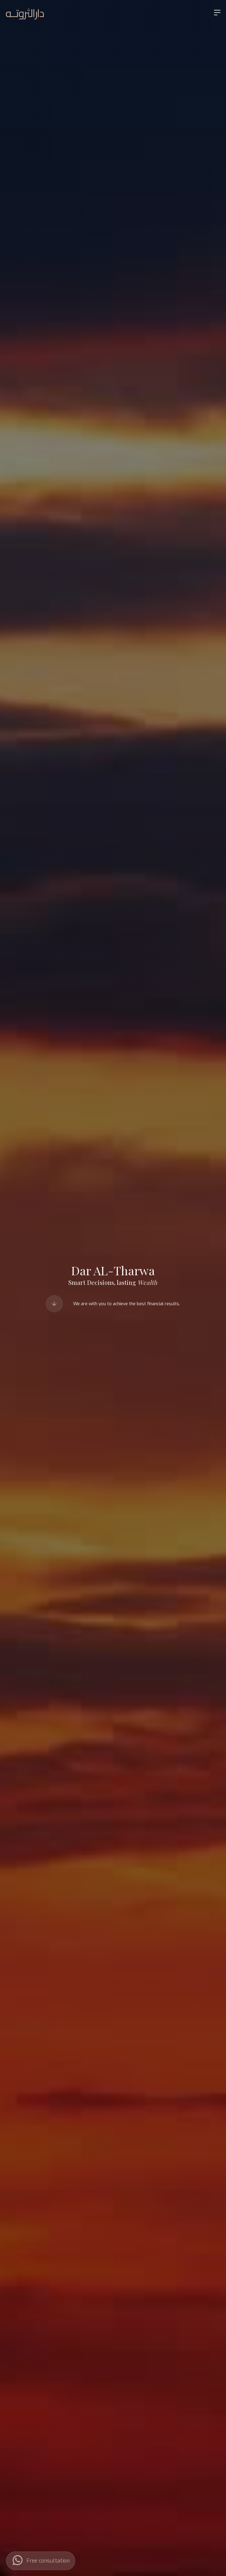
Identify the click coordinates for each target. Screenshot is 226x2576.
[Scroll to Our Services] (54, 1303)
